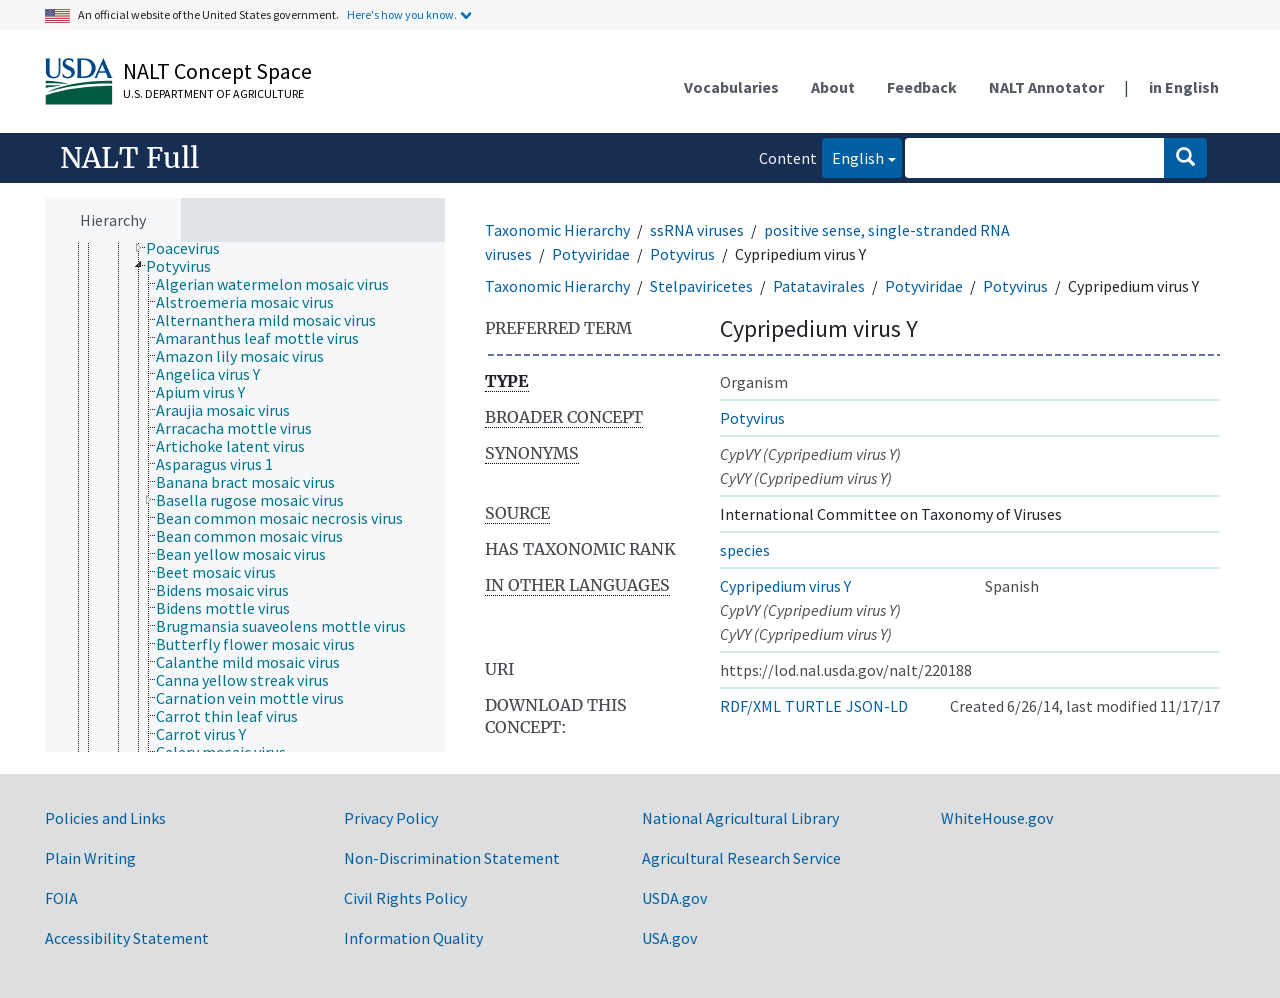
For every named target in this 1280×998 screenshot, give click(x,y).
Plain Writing (90, 858)
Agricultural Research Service (741, 858)
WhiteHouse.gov (997, 818)
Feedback (922, 87)
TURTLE (813, 706)
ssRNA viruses (697, 230)
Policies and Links (105, 818)
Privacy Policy (391, 818)
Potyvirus (682, 254)
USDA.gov (674, 898)
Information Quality (413, 938)
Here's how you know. (402, 14)
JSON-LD (877, 706)
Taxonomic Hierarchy (557, 230)
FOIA (61, 898)
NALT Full (129, 158)
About (833, 87)
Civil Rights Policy (405, 898)
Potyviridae (591, 254)
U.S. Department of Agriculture (213, 93)
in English (1184, 87)
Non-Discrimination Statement (452, 858)
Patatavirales (819, 286)
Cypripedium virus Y (785, 586)
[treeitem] (191, 248)
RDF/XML (750, 706)
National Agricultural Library (740, 818)
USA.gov (669, 938)
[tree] (245, 497)
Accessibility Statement (127, 938)
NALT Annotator (1046, 87)
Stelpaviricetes (701, 286)
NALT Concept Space (217, 71)
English (853, 156)
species (745, 550)
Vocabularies (731, 87)
